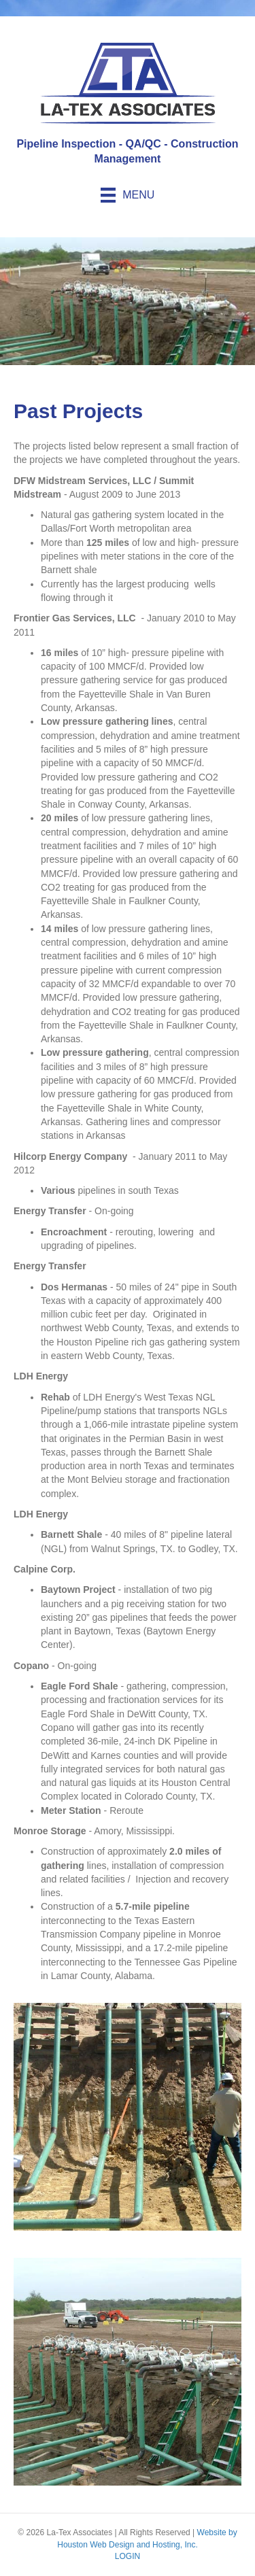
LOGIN (127, 2556)
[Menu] (127, 195)
